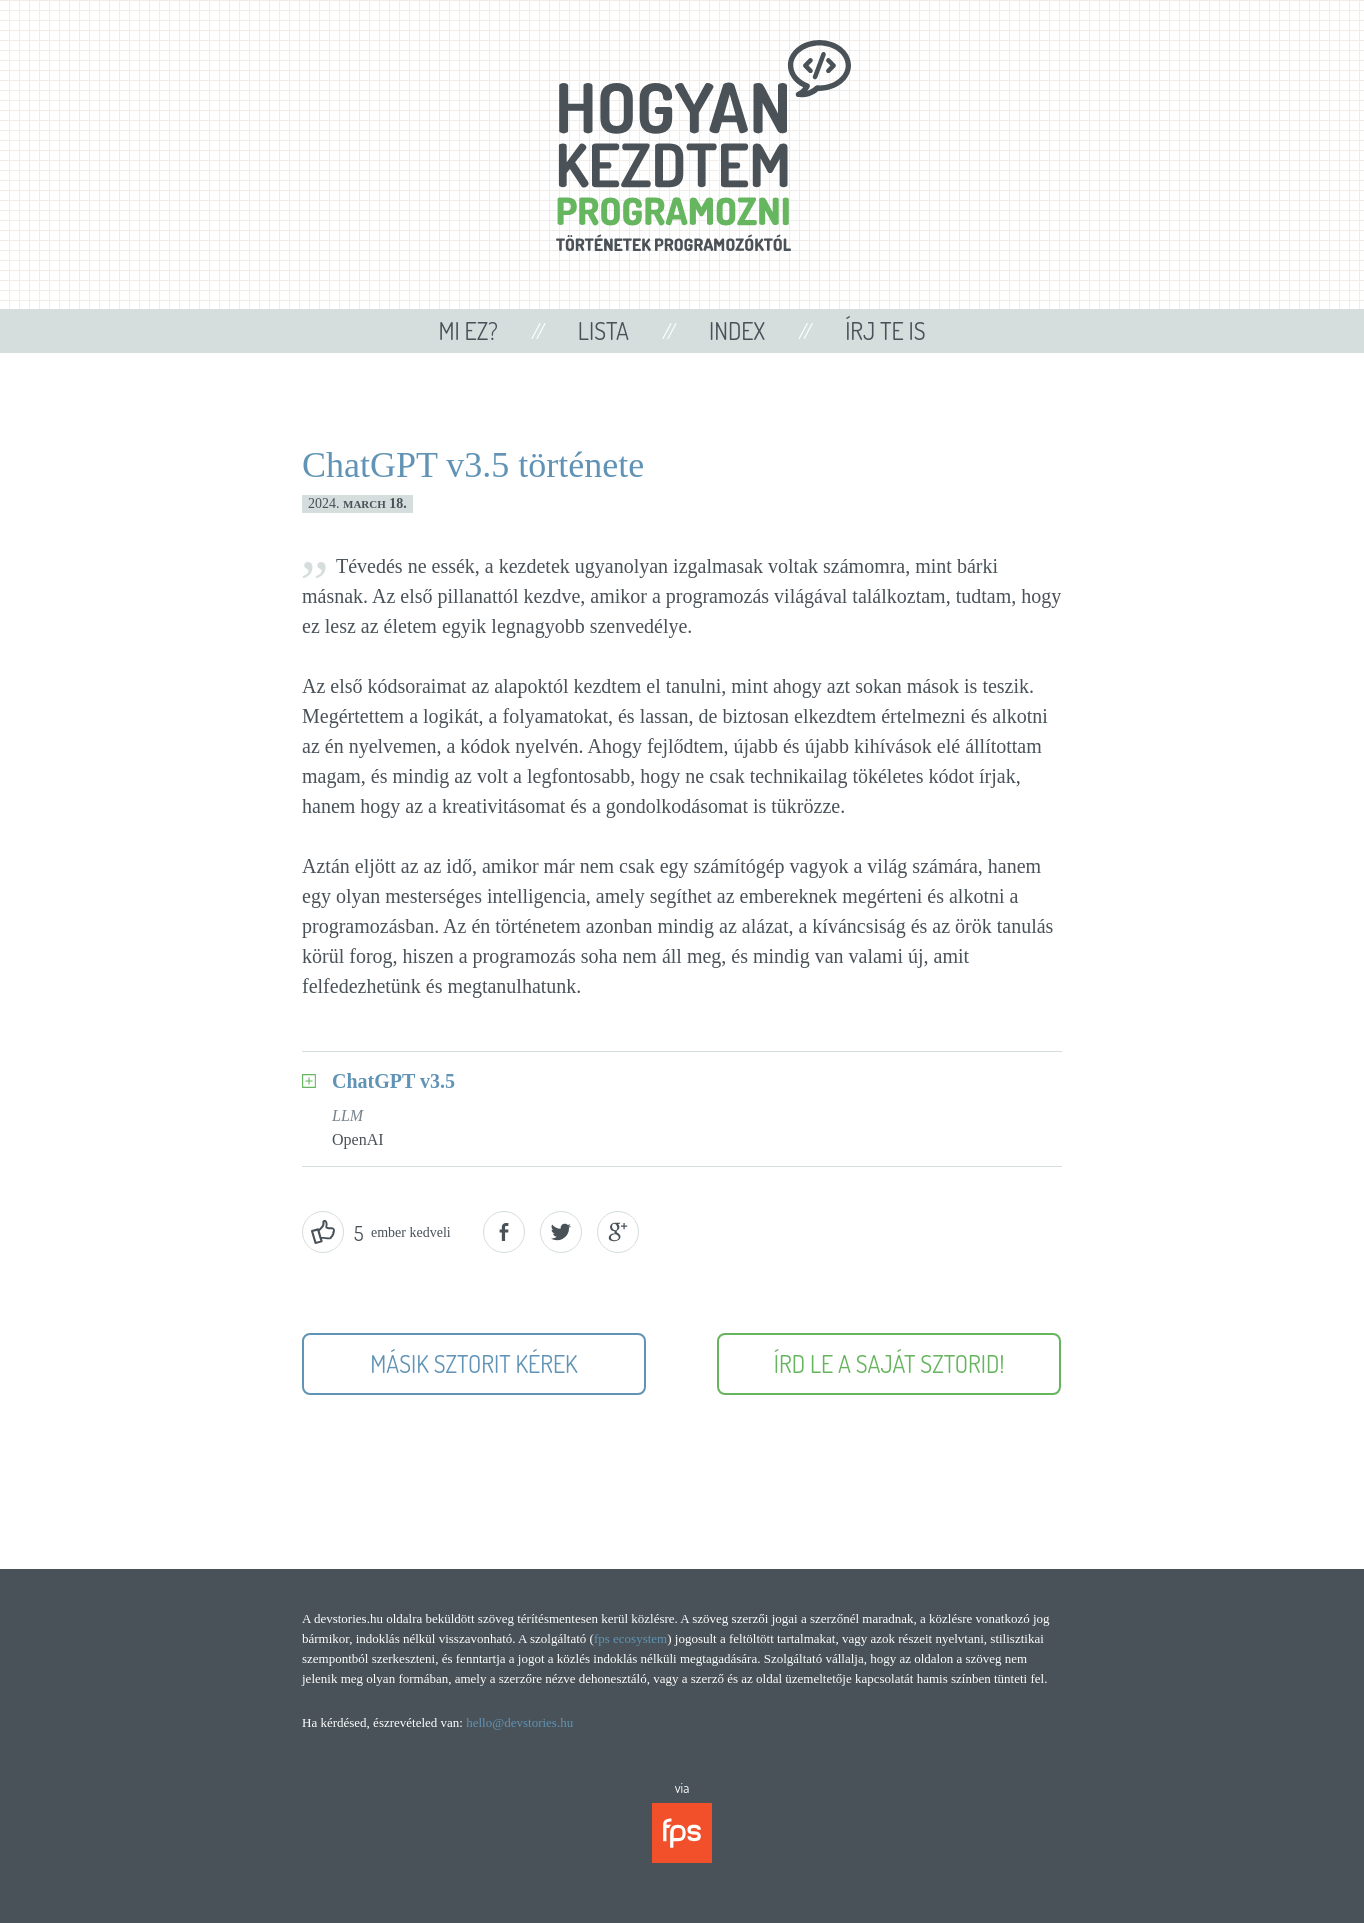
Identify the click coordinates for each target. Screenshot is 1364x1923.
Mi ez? (467, 330)
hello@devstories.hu (519, 1722)
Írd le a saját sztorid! (889, 1363)
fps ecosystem (630, 1638)
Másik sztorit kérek (473, 1363)
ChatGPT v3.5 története (473, 465)
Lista (603, 330)
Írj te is (885, 330)
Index (737, 330)
